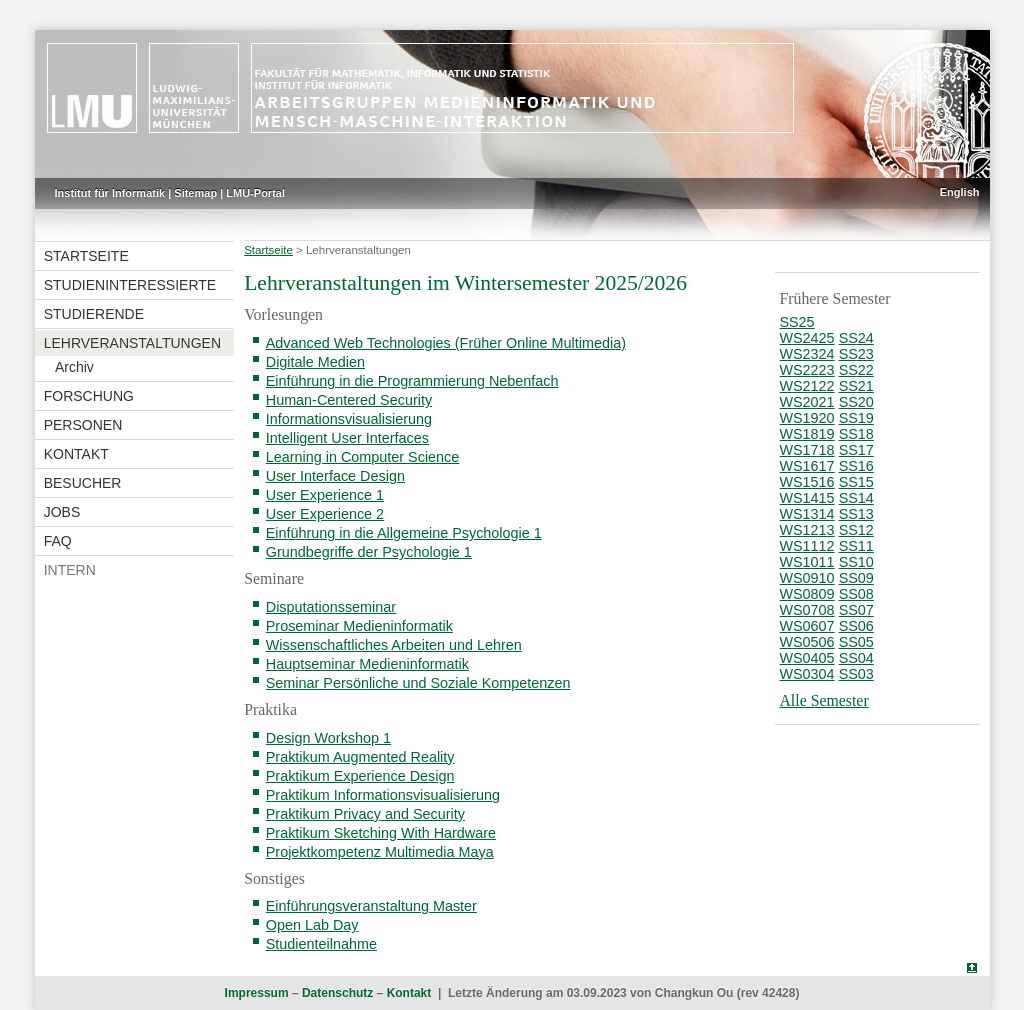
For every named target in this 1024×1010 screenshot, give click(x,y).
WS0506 (806, 642)
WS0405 (806, 658)
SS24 (856, 338)
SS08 (856, 594)
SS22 (856, 370)
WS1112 (806, 546)
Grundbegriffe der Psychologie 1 (369, 552)
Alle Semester (823, 700)
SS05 (856, 642)
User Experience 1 (325, 495)
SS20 (856, 402)
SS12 (856, 530)
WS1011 (806, 562)
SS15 (856, 482)
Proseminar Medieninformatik (359, 626)
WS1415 (806, 498)
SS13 (856, 514)
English (960, 192)
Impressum (257, 993)
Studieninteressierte (130, 285)
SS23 (856, 354)
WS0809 (806, 594)
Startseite (86, 256)
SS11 (856, 546)
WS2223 (806, 370)
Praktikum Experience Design (360, 776)
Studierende (94, 314)
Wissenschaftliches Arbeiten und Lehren (394, 645)
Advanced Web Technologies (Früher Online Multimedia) (446, 343)
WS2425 (806, 338)
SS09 (856, 578)
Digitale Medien (315, 362)
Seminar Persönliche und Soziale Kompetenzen (418, 683)
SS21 (856, 386)
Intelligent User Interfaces (347, 438)
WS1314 (806, 514)
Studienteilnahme (321, 944)
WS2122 (806, 386)
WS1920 (806, 418)
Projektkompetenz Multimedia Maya (380, 852)
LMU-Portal (255, 193)
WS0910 (806, 578)
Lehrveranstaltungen (132, 343)
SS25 (796, 322)
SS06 (856, 626)
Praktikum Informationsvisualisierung (383, 795)
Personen (83, 425)
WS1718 (806, 450)
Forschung (89, 396)
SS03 (856, 674)
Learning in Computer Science (363, 457)
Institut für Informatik (110, 193)
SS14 (856, 498)
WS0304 (806, 674)
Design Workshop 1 (328, 738)
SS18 (856, 434)
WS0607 (806, 626)
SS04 (856, 658)
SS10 (856, 562)
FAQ (58, 541)
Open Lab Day (312, 925)
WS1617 (806, 466)
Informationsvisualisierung (349, 419)
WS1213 (806, 530)
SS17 (856, 450)
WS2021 (806, 402)
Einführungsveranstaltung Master (371, 906)
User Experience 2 (325, 514)
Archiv (74, 367)
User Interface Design (335, 476)
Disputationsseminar (331, 607)
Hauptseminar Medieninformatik (367, 664)
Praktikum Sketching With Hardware (381, 833)
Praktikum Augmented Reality (360, 757)
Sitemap (195, 193)
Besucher (83, 483)
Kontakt (76, 454)
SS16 (856, 466)
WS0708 (806, 610)
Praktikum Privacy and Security (365, 814)
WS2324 (806, 354)
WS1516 (806, 482)
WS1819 (806, 434)
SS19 (856, 418)
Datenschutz (337, 993)
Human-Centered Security (349, 400)
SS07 (856, 610)
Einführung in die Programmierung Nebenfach (412, 381)
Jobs (62, 512)
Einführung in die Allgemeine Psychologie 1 (404, 533)
